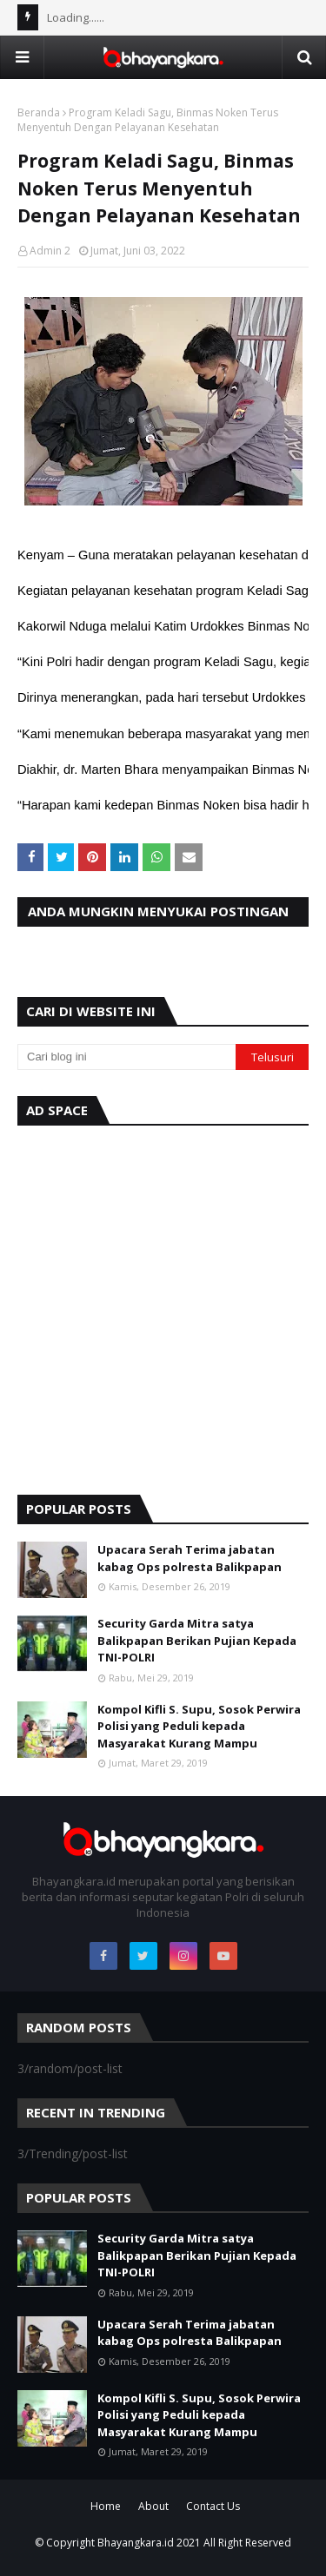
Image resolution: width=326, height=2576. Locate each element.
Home (105, 2506)
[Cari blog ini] (126, 1057)
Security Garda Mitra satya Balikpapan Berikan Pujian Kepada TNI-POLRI (196, 1640)
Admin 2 (50, 250)
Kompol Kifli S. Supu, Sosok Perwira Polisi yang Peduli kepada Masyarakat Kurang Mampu (199, 1726)
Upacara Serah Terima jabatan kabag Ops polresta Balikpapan (189, 1558)
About (153, 2506)
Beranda (38, 112)
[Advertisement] (163, 1306)
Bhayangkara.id (135, 2542)
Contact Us (213, 2506)
